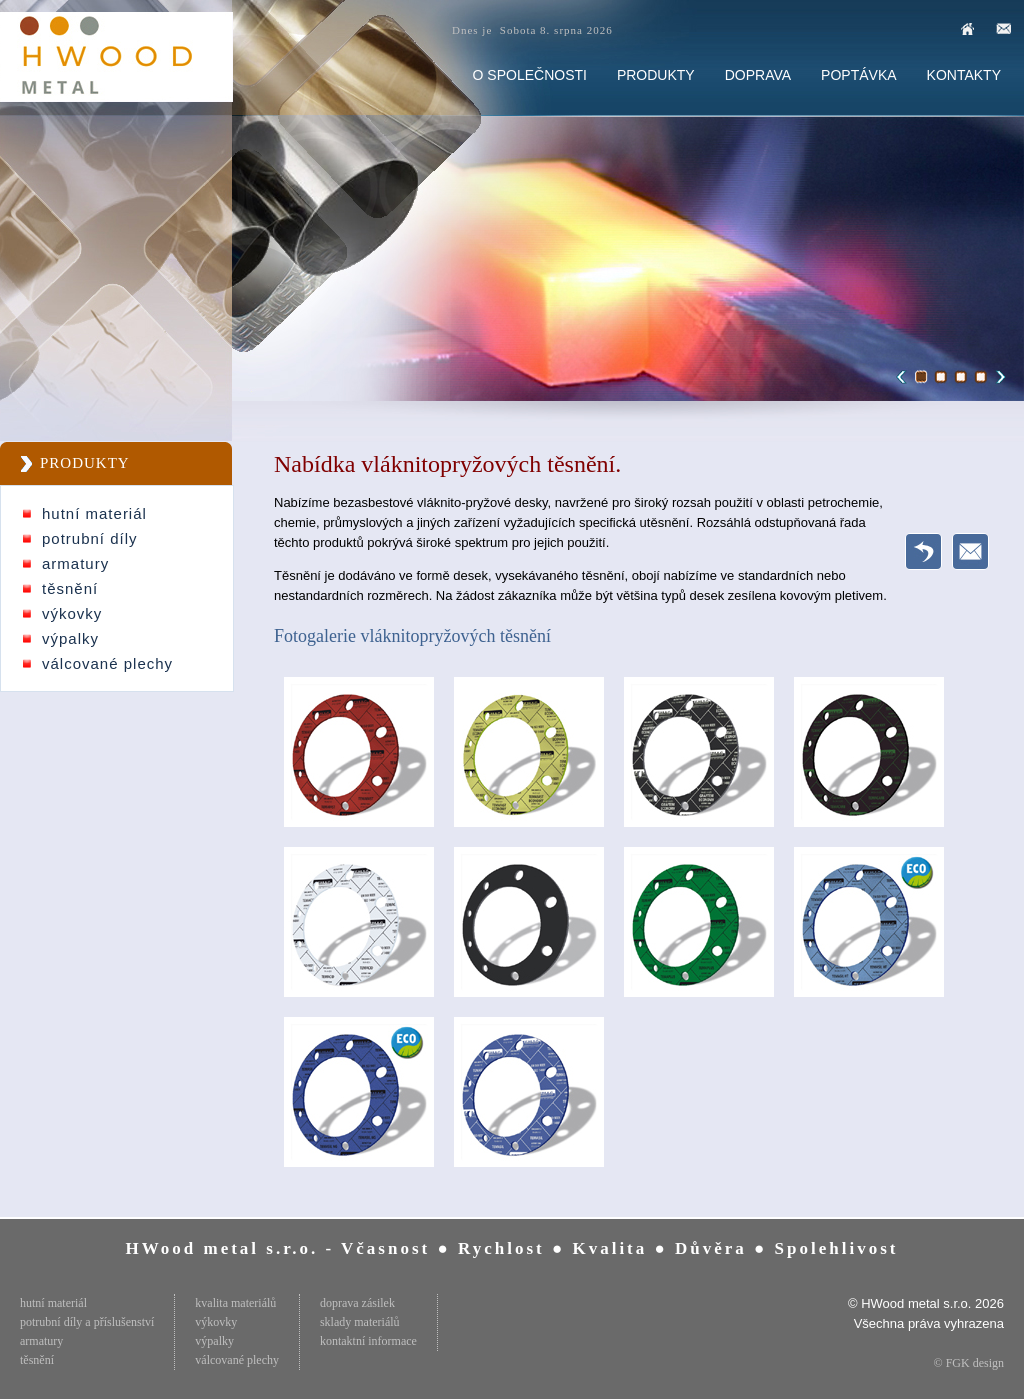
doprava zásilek (357, 1303)
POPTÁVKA (858, 75)
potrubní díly (90, 538)
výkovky (72, 613)
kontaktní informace (368, 1341)
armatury (75, 563)
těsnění (70, 588)
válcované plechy (107, 663)
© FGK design (969, 1363)
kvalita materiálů (235, 1303)
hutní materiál (94, 513)
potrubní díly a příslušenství (87, 1322)
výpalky (70, 638)
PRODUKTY (656, 75)
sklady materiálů (360, 1322)
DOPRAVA (758, 75)
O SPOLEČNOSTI (530, 75)
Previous (904, 377)
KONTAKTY (964, 75)
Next (998, 377)
